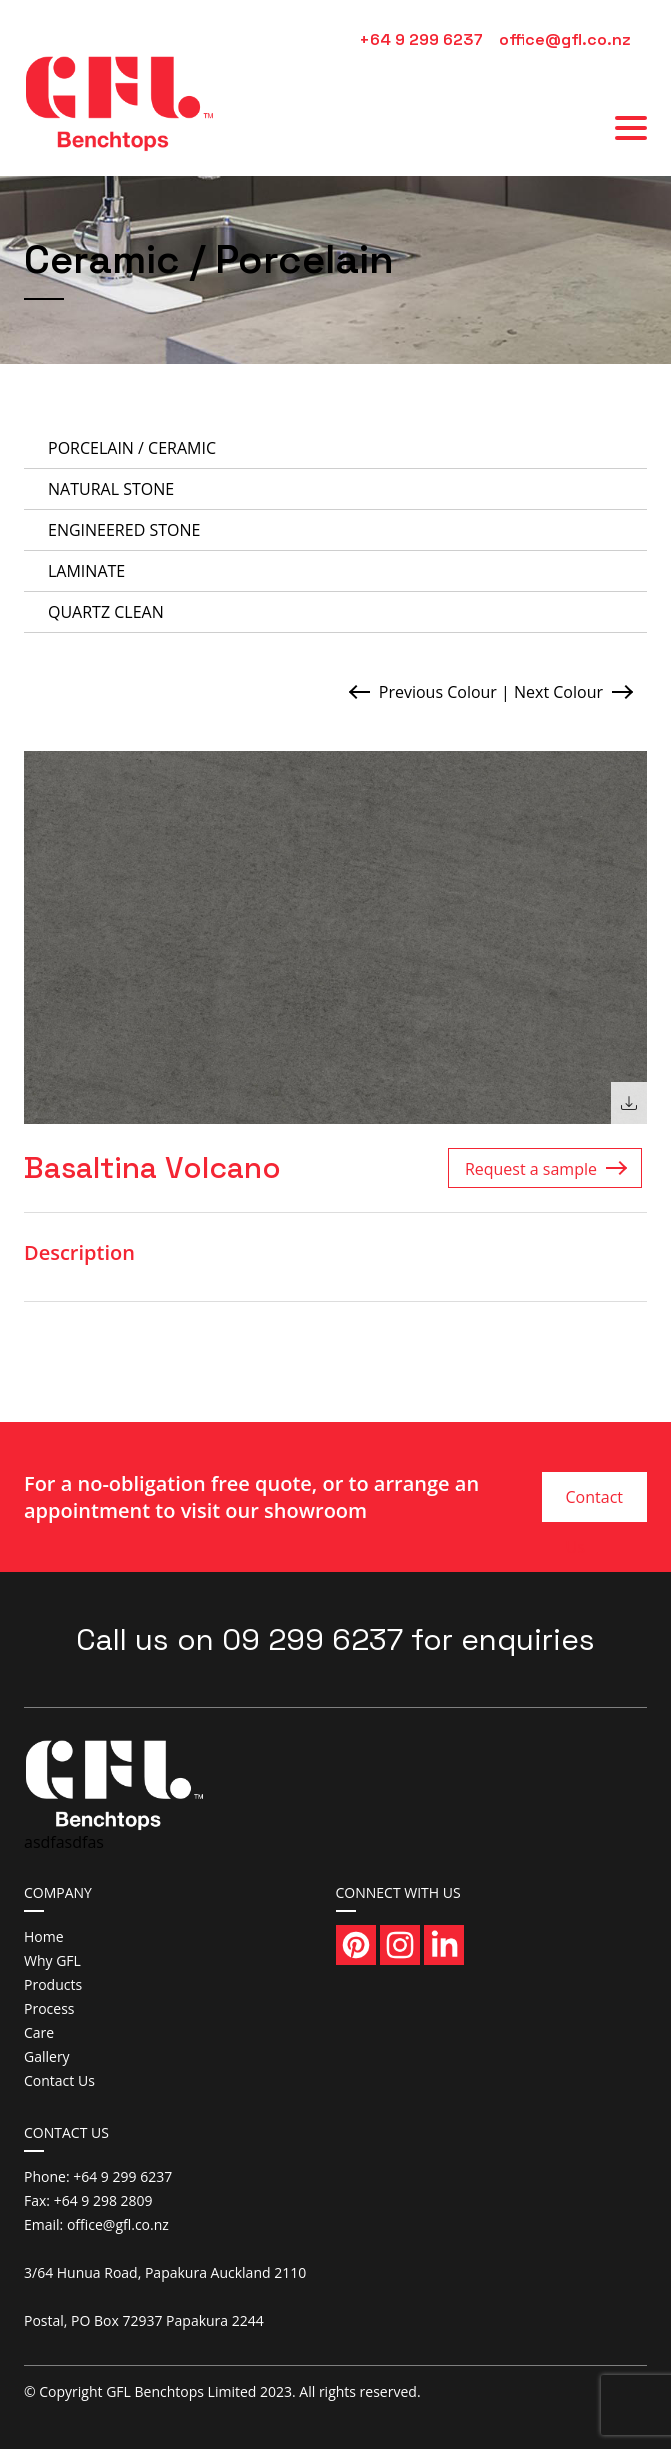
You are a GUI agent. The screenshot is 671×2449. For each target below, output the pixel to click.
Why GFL (52, 1960)
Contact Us (594, 1504)
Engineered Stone (124, 530)
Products (53, 1984)
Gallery (47, 2056)
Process (49, 2008)
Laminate (86, 571)
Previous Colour (438, 692)
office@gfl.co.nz (565, 39)
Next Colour (558, 692)
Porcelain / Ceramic (132, 448)
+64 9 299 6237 (421, 39)
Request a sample (531, 1169)
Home (44, 1936)
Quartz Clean (106, 612)
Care (39, 2032)
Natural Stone (111, 489)
